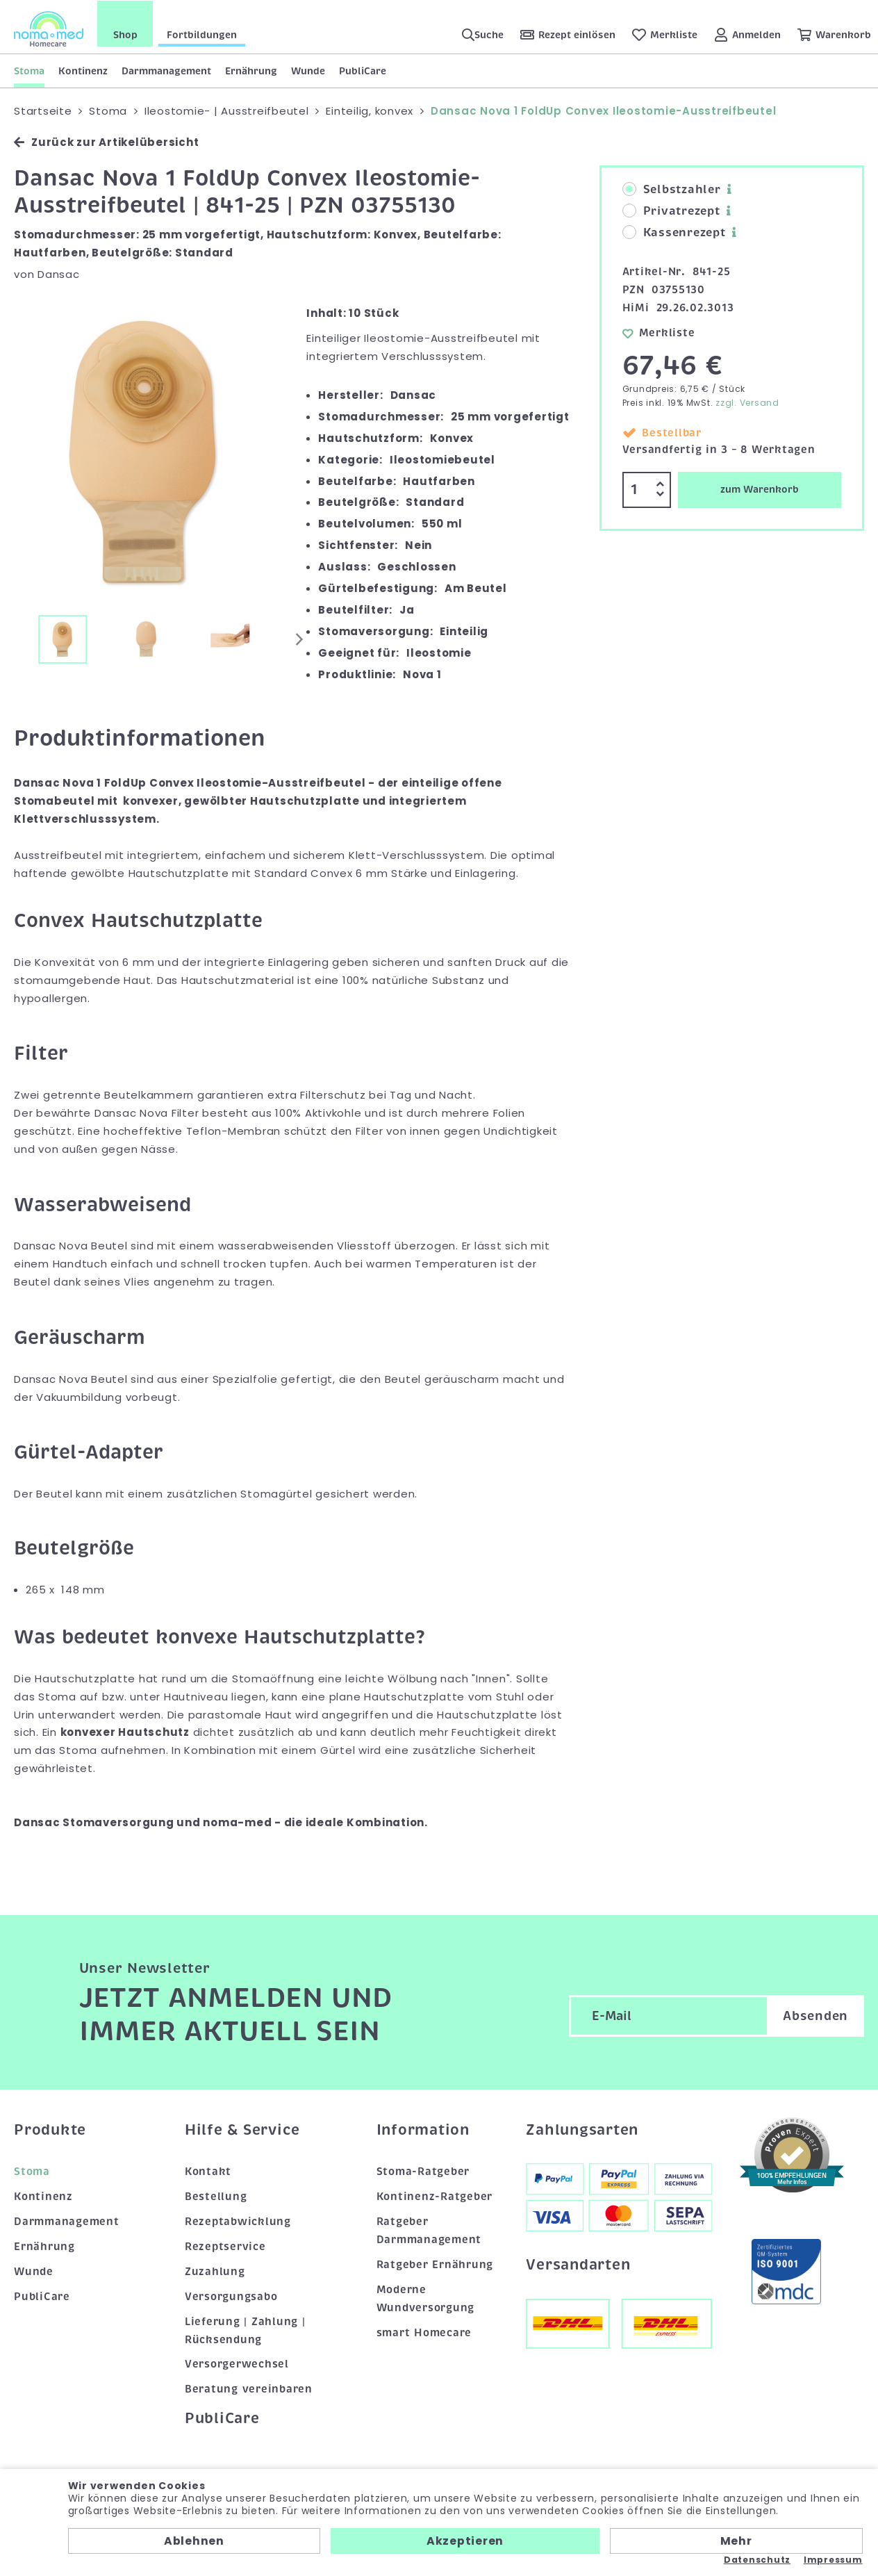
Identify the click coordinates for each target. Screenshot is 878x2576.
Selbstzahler (671, 190)
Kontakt (208, 2171)
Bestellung (216, 2196)
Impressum (833, 2560)
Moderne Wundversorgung (425, 2298)
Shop (125, 34)
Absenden (815, 2016)
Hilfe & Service (242, 2129)
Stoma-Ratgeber (423, 2171)
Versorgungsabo (231, 2296)
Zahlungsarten (582, 2129)
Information (423, 2129)
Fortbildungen (202, 34)
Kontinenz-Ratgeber (434, 2196)
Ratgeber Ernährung (435, 2264)
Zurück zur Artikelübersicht (106, 142)
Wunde (308, 70)
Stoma (29, 70)
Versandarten (578, 2265)
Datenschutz (757, 2560)
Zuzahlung (215, 2271)
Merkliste (658, 332)
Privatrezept (671, 211)
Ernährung (251, 70)
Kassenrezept (674, 233)
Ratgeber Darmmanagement (429, 2230)
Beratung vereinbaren (249, 2389)
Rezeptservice (225, 2246)
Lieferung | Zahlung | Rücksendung (245, 2330)
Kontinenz (83, 70)
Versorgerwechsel (237, 2364)
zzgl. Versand (747, 403)
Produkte (50, 2129)
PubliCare (362, 70)
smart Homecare (424, 2332)
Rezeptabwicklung (238, 2221)
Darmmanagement (166, 70)
